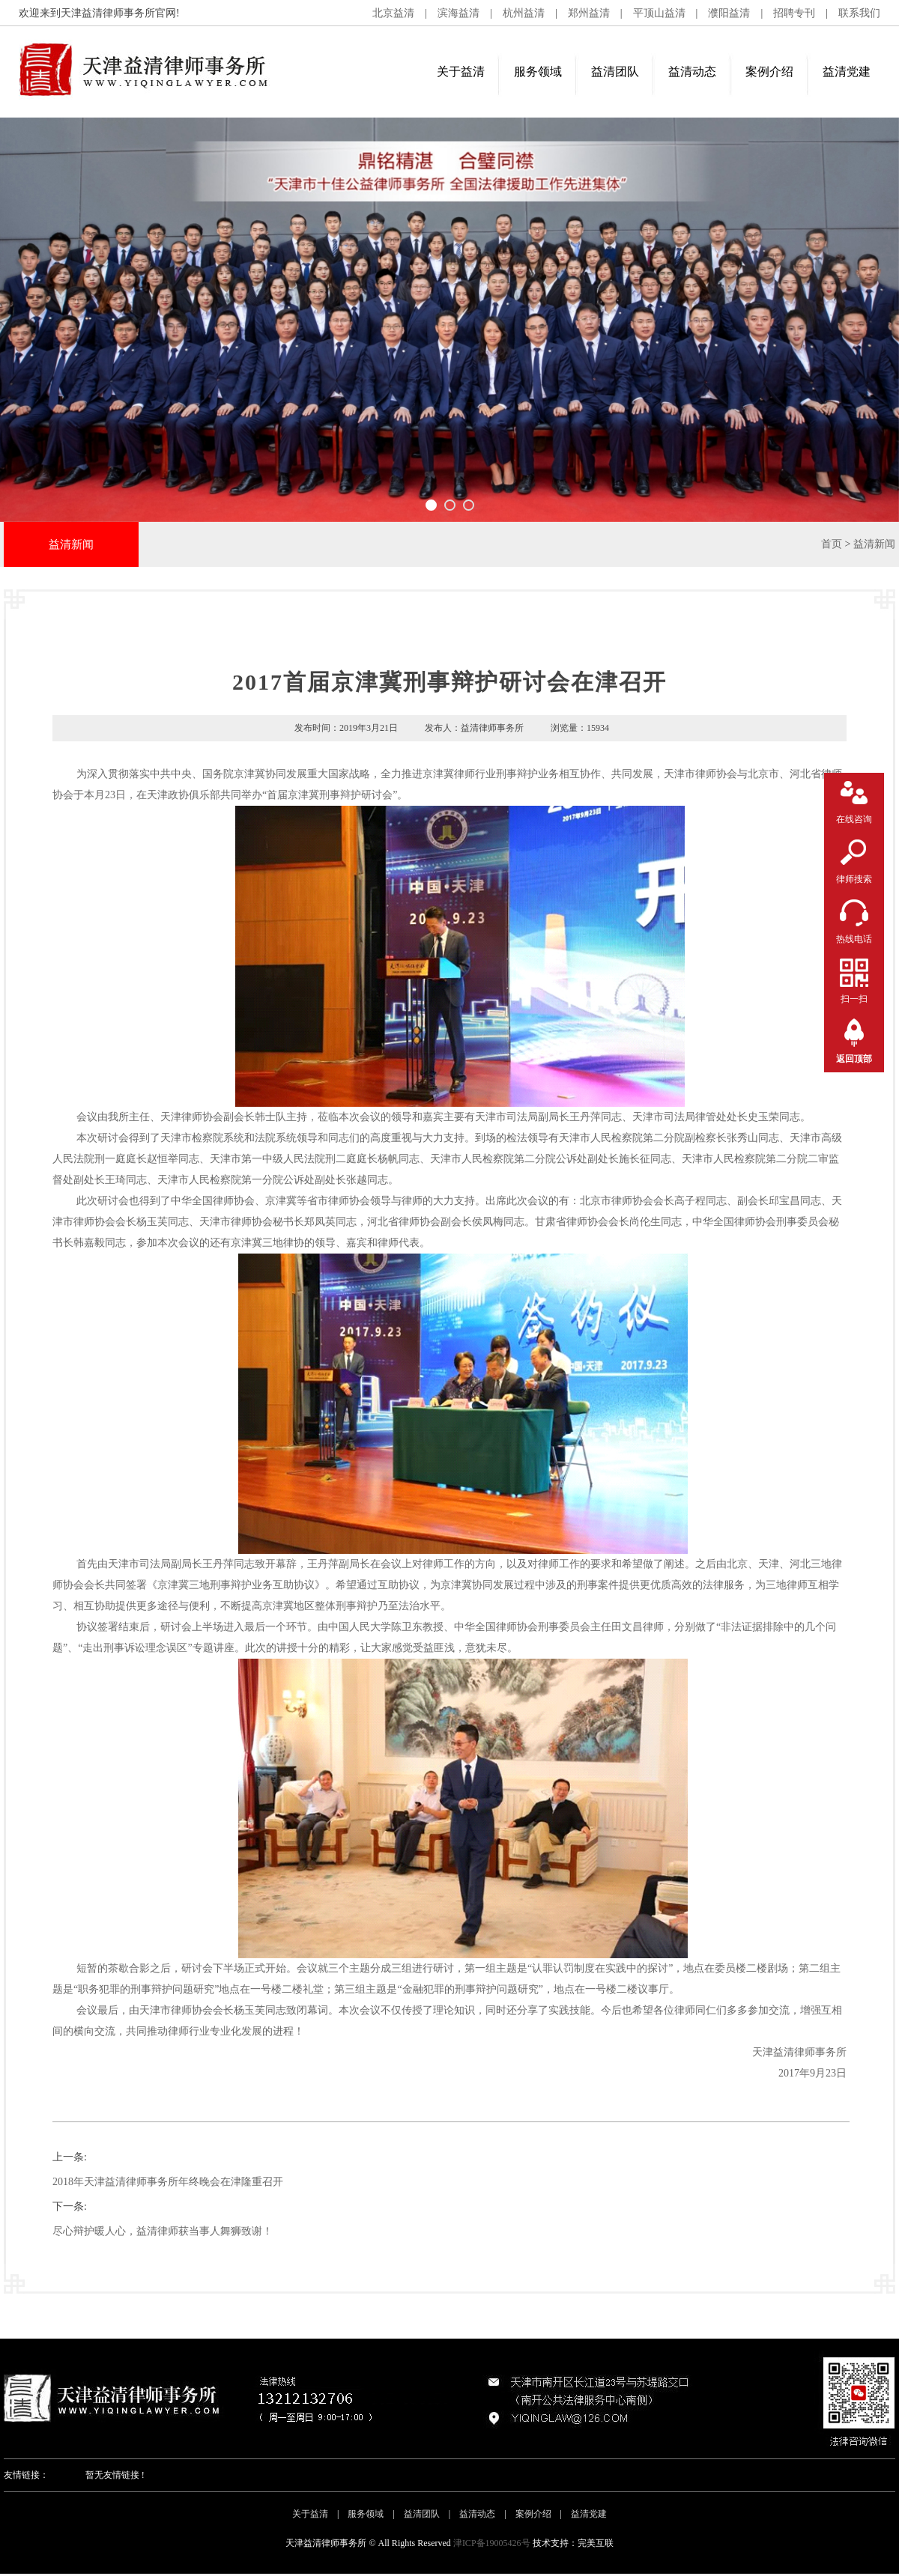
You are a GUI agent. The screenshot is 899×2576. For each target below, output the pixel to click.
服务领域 (538, 71)
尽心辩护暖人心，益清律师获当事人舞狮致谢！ (162, 2231)
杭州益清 (524, 13)
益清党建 (847, 71)
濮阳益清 (729, 13)
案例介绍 (769, 71)
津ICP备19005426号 (491, 2543)
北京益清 (393, 13)
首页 (831, 544)
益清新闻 (874, 544)
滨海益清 (458, 13)
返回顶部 (854, 1059)
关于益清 (461, 71)
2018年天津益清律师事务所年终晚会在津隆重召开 (167, 2181)
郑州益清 (589, 13)
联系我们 (859, 13)
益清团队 (615, 71)
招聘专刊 (794, 13)
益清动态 (692, 71)
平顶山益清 (659, 13)
